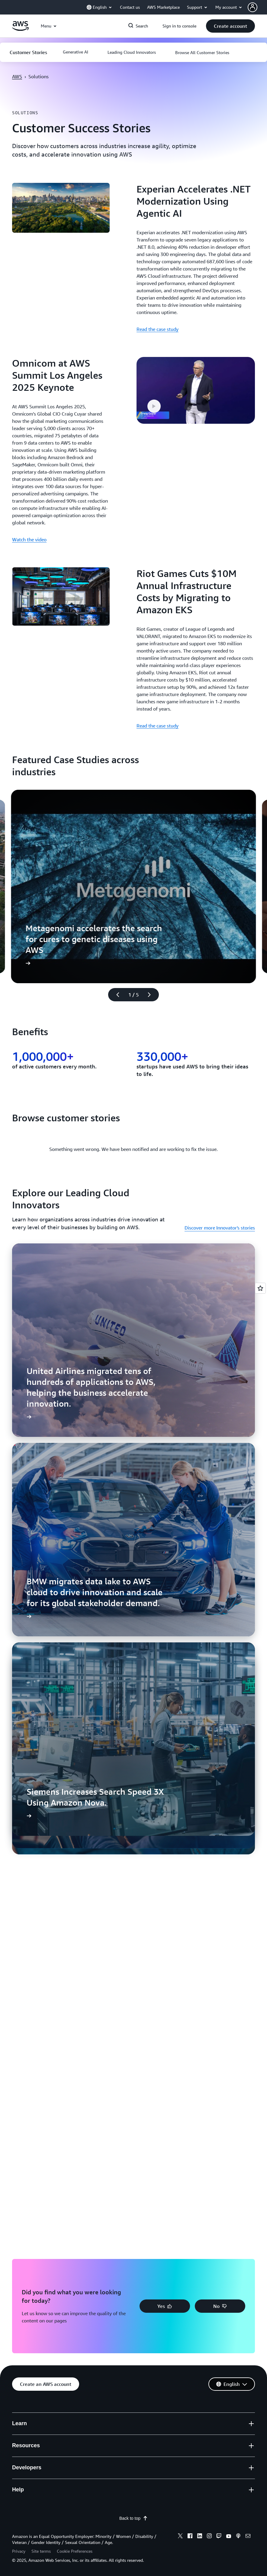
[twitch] (219, 2536)
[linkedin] (199, 2536)
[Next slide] (152, 994)
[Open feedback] (260, 1288)
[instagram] (209, 2536)
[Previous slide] (115, 994)
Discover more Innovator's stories (220, 1228)
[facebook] (190, 2536)
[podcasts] (238, 2536)
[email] (248, 2536)
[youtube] (228, 2536)
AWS (17, 76)
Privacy (18, 2551)
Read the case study (158, 329)
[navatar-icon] (252, 7)
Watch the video (29, 539)
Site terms (41, 2551)
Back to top (133, 2518)
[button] (257, 7)
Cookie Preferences (74, 2551)
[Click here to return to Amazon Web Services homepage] (20, 29)
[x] (180, 2536)
